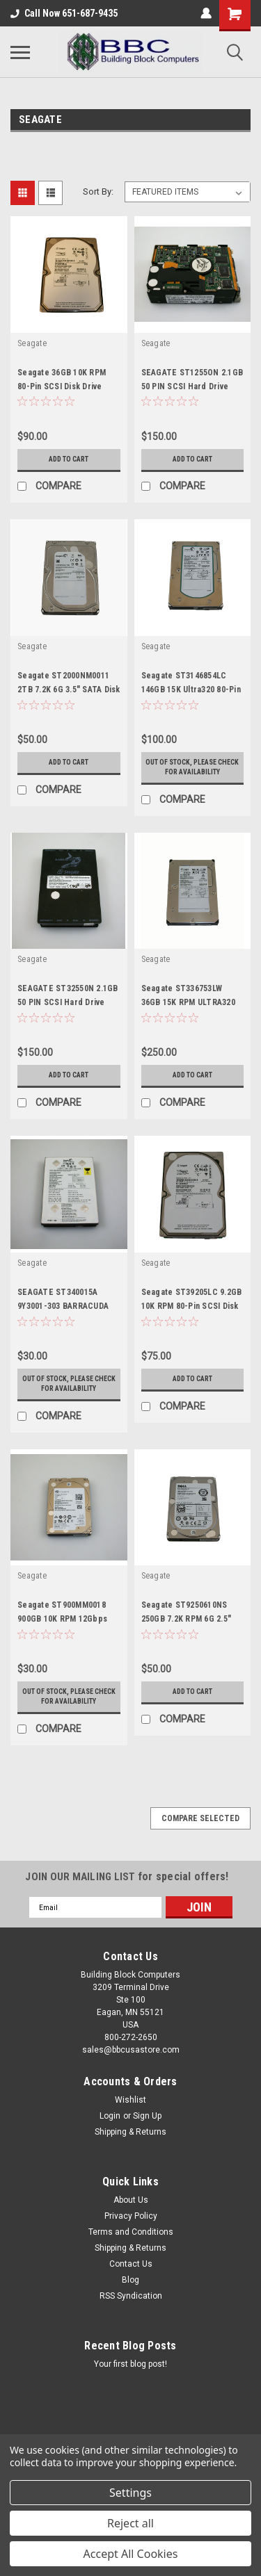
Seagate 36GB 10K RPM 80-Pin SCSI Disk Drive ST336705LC (61, 386)
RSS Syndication (131, 2296)
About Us (130, 2200)
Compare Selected (200, 1818)
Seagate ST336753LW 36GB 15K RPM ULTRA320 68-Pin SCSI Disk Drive (188, 1002)
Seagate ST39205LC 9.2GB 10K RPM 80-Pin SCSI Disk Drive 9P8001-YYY (191, 1306)
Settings (130, 2492)
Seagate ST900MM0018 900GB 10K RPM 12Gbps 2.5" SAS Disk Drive (62, 1619)
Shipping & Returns (130, 2132)
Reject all (130, 2523)
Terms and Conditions (130, 2232)
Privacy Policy (130, 2216)
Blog (130, 2280)
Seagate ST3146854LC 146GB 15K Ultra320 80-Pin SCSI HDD (191, 689)
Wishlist (130, 2100)
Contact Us (130, 2264)
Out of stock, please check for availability (192, 767)
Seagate (32, 343)
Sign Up (147, 2116)
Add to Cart (68, 459)
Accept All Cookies (131, 2553)
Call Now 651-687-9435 (64, 13)
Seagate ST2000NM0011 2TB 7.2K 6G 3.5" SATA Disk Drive (68, 689)
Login (110, 2116)
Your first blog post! (130, 2364)
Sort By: (98, 191)
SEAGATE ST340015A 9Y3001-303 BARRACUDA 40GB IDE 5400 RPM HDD (63, 1306)
